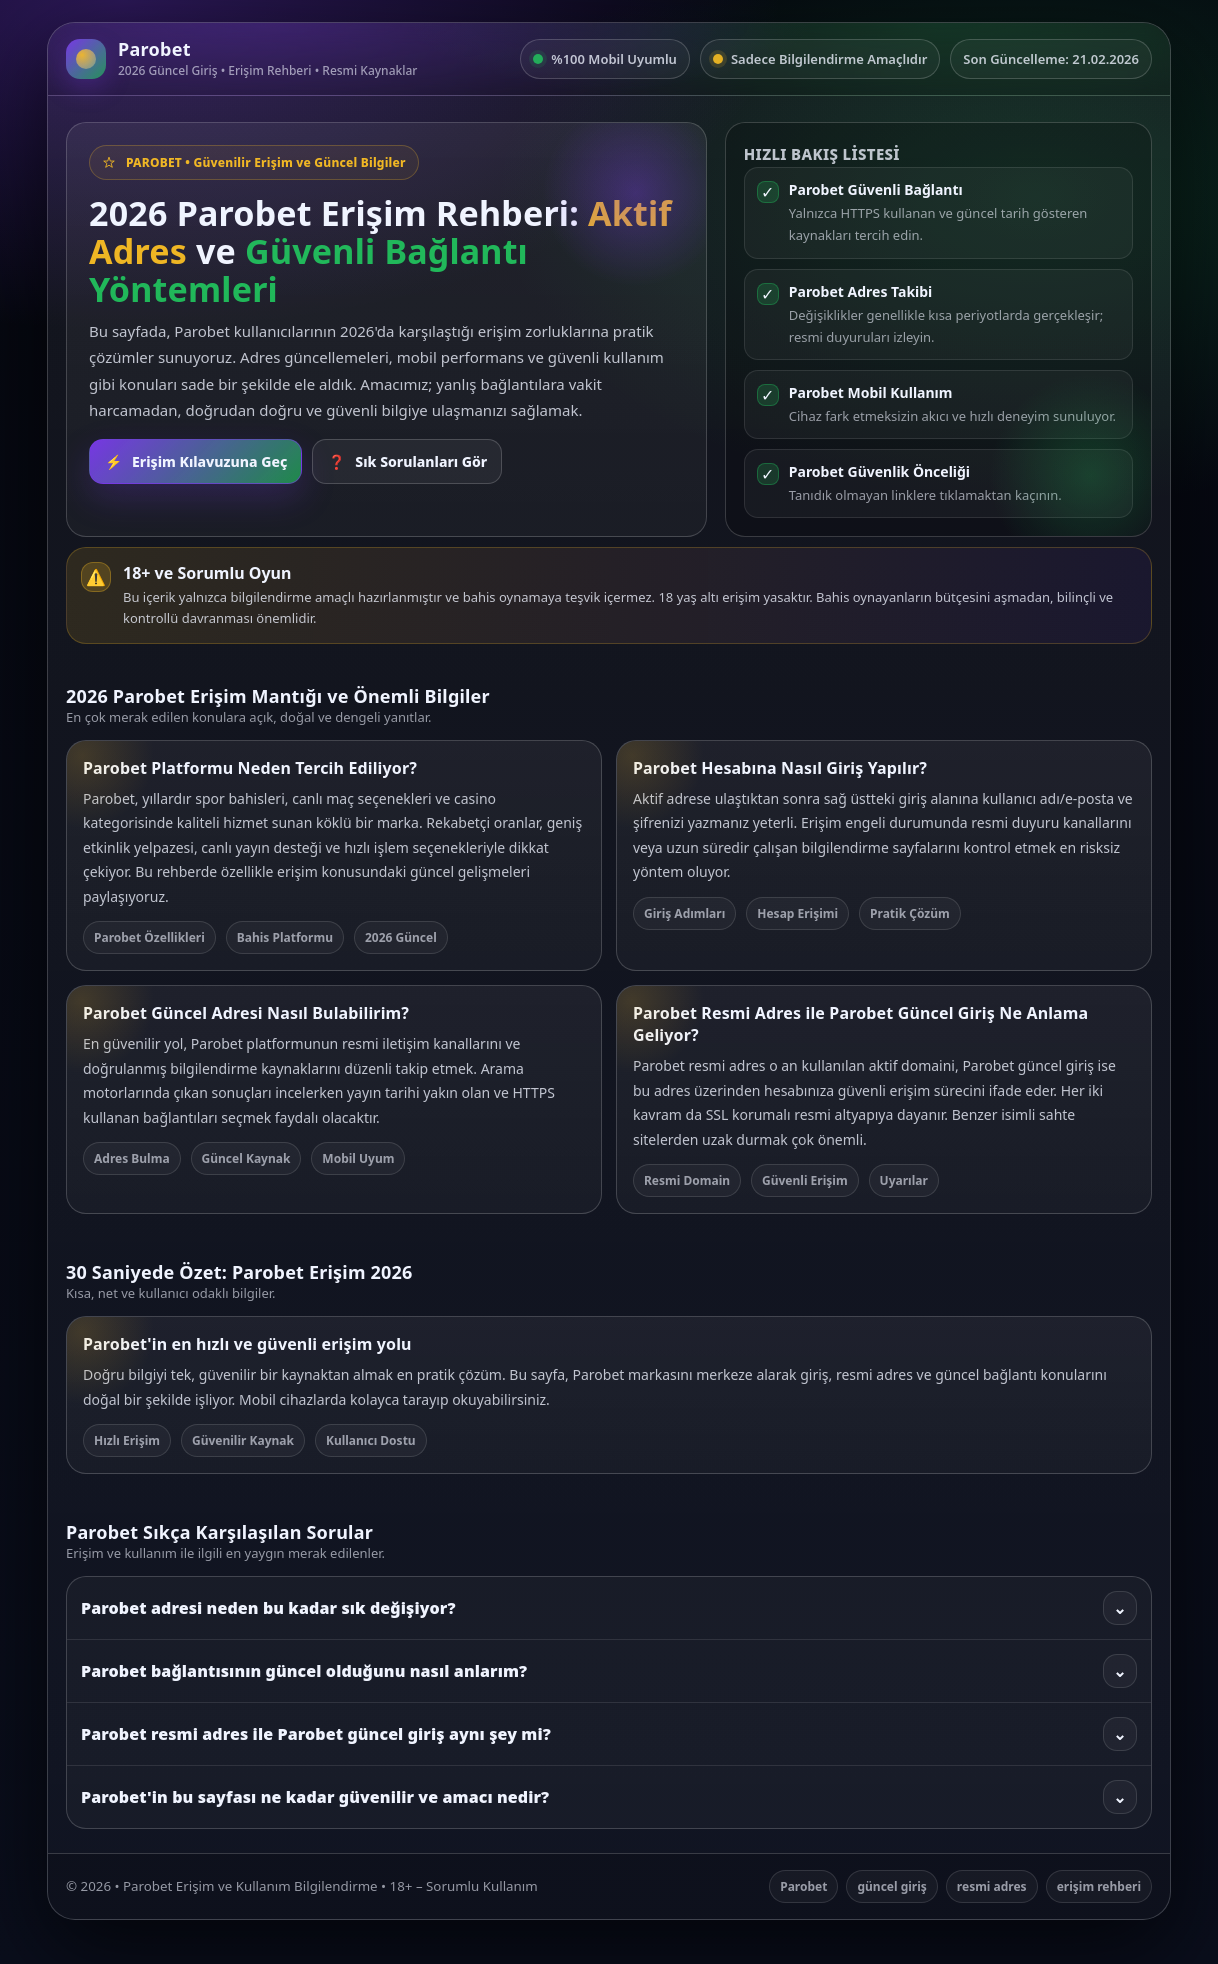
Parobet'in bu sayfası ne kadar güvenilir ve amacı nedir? (609, 1797)
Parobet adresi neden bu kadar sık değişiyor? (609, 1608)
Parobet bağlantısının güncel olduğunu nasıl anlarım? (609, 1671)
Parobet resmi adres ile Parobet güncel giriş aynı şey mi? (609, 1734)
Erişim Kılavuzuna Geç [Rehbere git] (195, 461)
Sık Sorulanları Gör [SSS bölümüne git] (407, 461)
